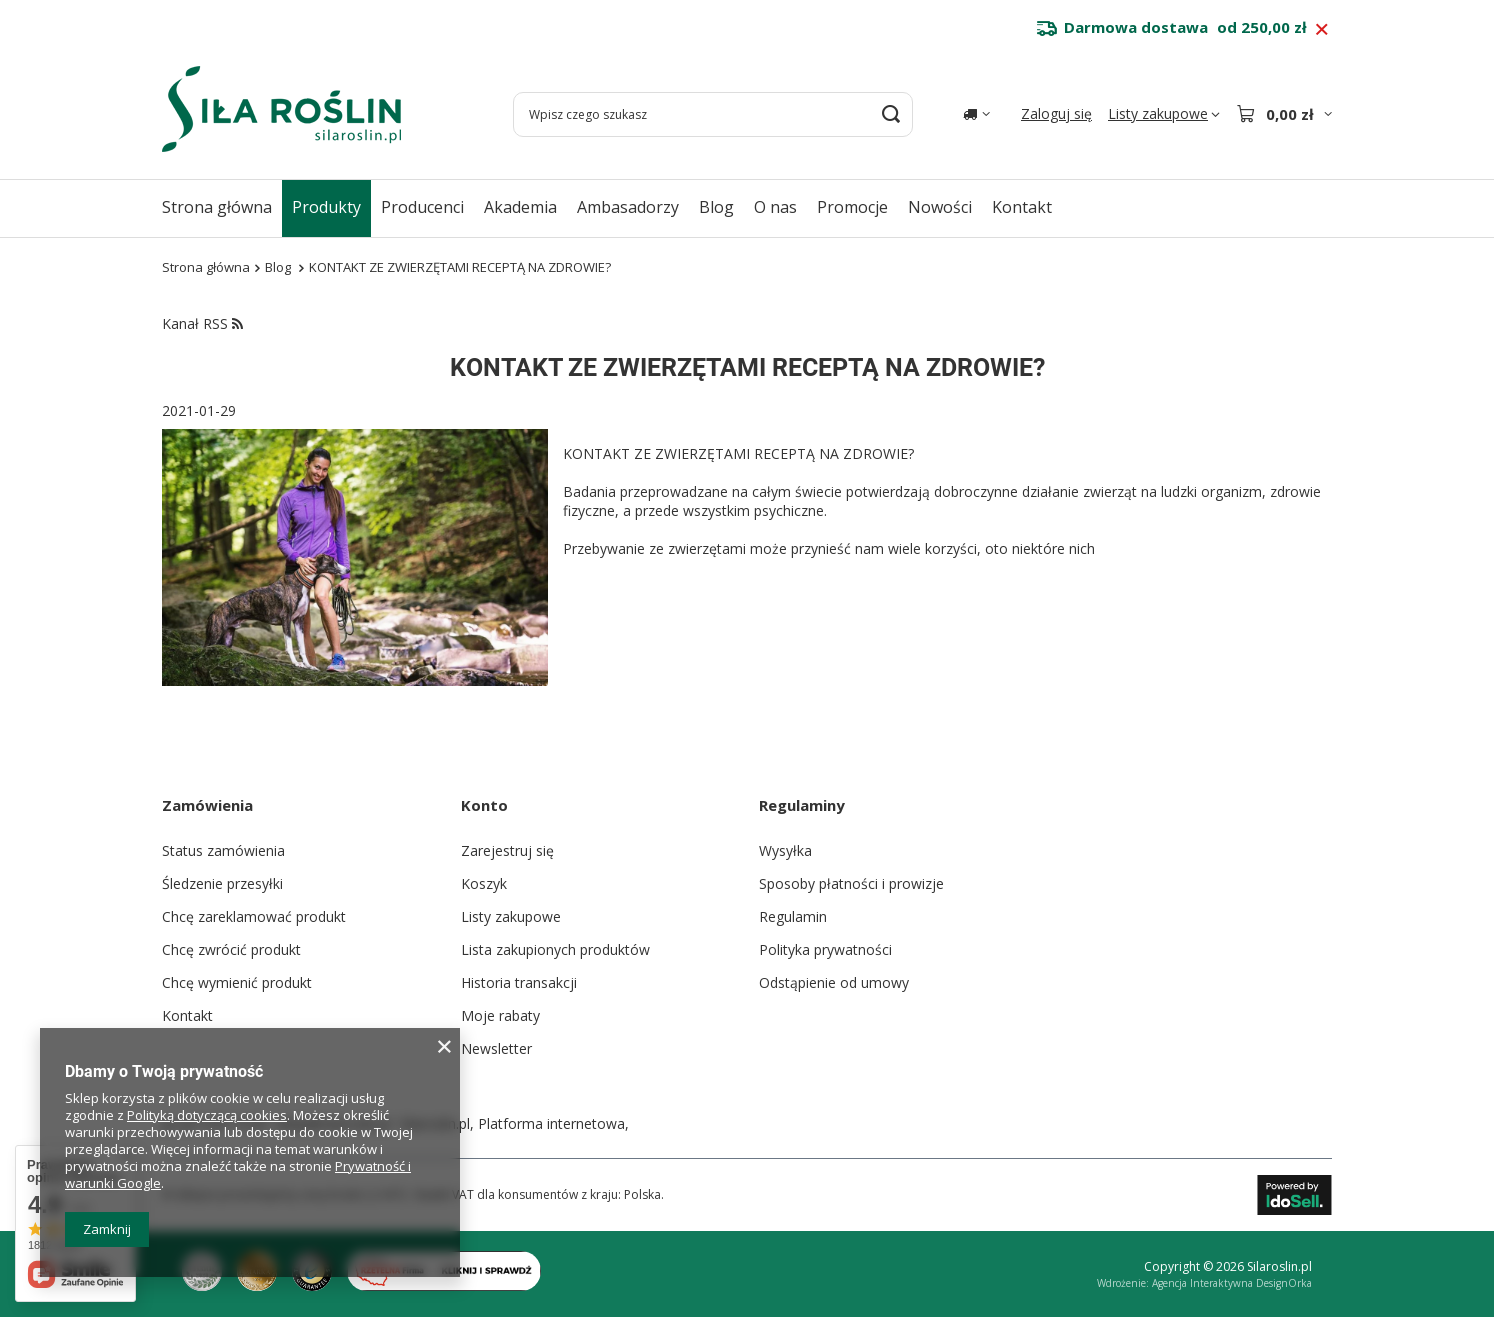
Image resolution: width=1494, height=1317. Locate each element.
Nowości (940, 207)
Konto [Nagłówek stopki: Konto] (484, 805)
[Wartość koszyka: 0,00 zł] (1284, 114)
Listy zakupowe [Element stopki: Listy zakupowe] (511, 916)
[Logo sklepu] (281, 109)
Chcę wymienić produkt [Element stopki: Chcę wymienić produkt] (237, 982)
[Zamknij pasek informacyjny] (1321, 30)
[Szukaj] (890, 114)
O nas (775, 207)
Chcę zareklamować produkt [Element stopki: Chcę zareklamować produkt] (254, 916)
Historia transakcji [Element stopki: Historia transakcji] (519, 982)
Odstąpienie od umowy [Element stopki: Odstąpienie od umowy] (834, 982)
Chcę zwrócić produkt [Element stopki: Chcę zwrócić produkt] (231, 949)
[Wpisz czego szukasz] (713, 114)
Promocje (852, 207)
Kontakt (1022, 207)
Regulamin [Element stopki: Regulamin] (793, 916)
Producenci (422, 207)
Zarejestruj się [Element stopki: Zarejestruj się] (507, 850)
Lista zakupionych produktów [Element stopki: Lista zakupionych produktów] (555, 949)
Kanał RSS (202, 323)
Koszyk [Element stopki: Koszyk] (484, 883)
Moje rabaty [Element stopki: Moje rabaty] (500, 1015)
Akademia (520, 207)
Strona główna (217, 207)
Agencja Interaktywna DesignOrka (1232, 1283)
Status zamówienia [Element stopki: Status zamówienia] (223, 850)
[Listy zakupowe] (1164, 114)
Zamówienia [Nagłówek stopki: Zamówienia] (207, 805)
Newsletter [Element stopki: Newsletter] (496, 1048)
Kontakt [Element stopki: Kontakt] (187, 1015)
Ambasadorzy (628, 207)
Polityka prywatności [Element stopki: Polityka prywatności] (825, 949)
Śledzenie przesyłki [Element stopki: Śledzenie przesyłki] (222, 883)
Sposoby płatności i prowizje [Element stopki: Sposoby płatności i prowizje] (851, 883)
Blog (716, 207)
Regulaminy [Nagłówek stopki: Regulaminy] (802, 805)
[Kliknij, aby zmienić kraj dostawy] (976, 114)
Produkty (326, 207)
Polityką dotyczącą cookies (207, 1115)
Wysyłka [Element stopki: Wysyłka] (785, 850)
